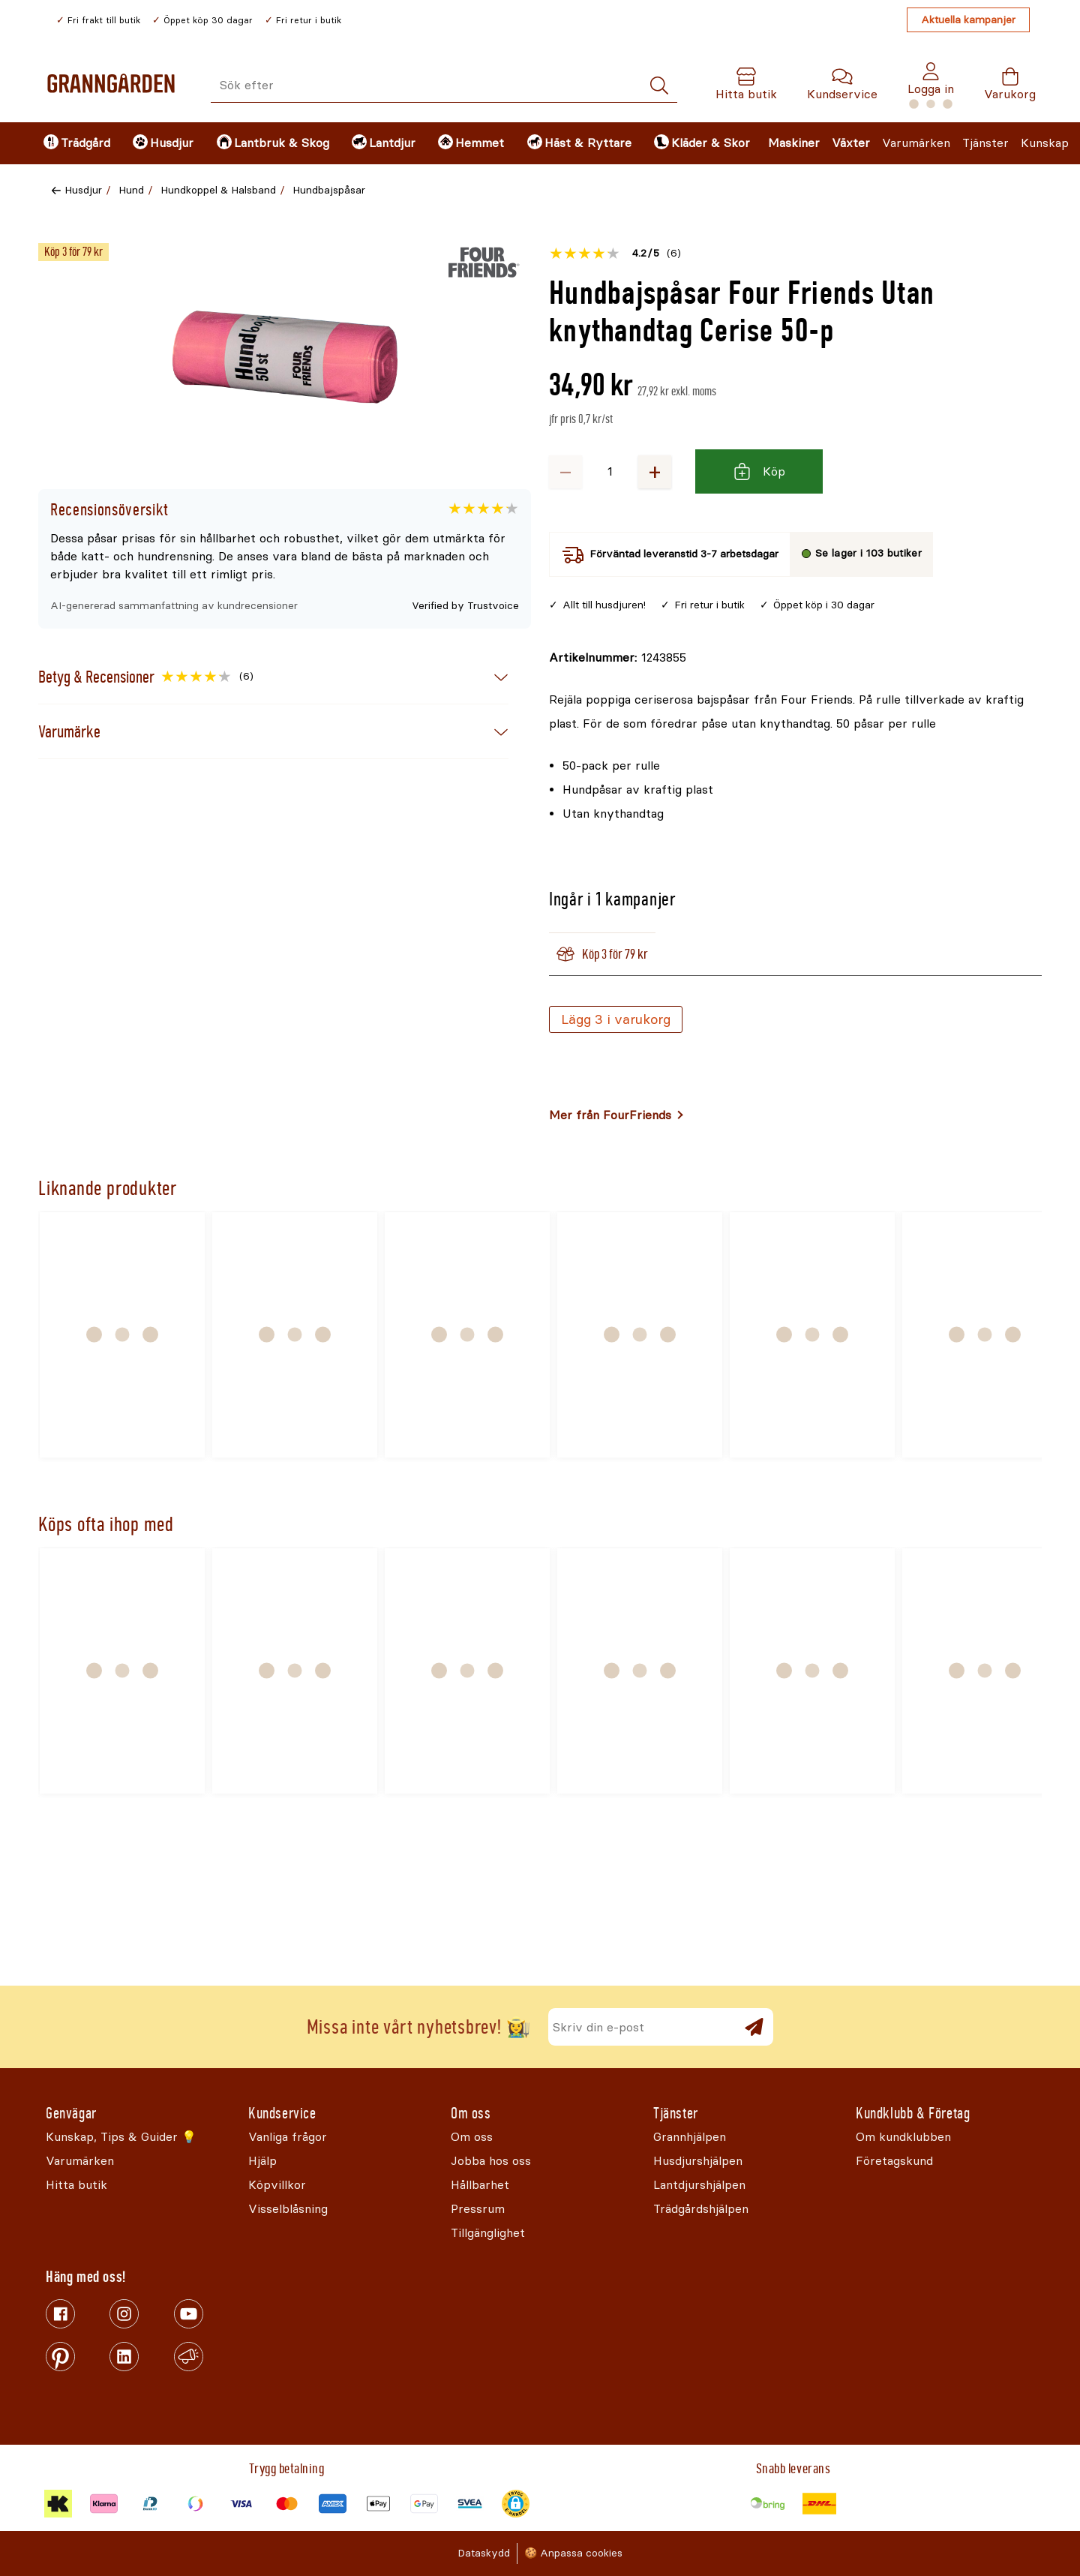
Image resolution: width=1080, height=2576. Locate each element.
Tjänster (985, 143)
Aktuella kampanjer (968, 20)
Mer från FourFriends (610, 1115)
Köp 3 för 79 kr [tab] (602, 954)
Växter (851, 143)
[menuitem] (75, 143)
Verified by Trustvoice (465, 605)
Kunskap (1045, 143)
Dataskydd (484, 2553)
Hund (131, 190)
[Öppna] (285, 357)
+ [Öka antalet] (655, 471)
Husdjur (83, 190)
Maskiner (794, 143)
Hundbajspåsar (328, 190)
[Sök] (659, 86)
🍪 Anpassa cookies (573, 2553)
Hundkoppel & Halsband (218, 190)
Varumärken (916, 143)
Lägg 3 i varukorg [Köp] (615, 1019)
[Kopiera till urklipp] (617, 658)
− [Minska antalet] (565, 471)
